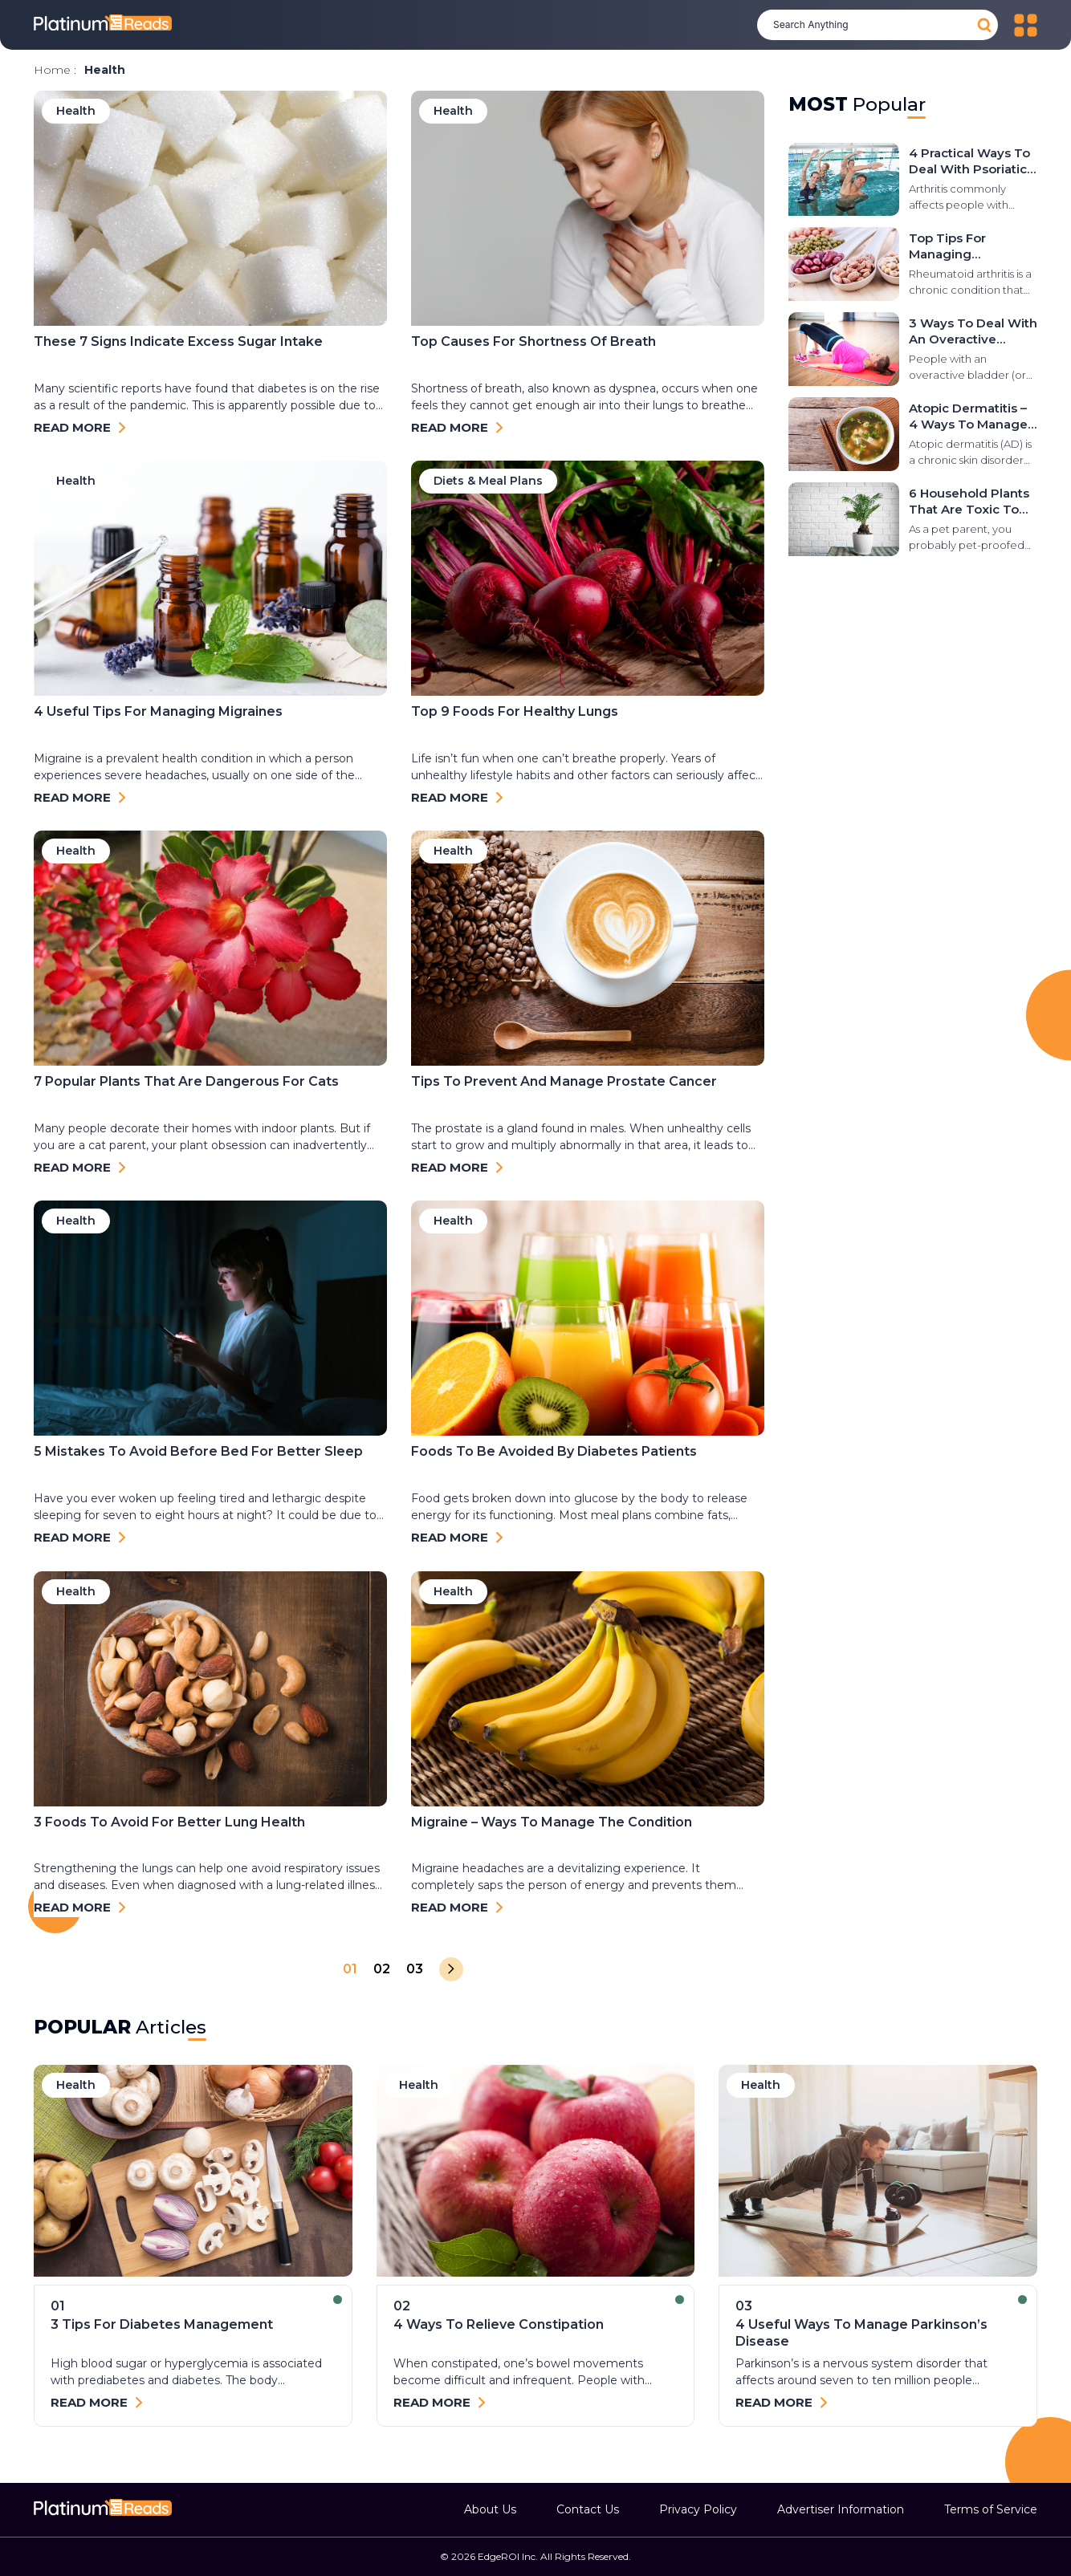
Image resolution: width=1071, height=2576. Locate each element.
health (76, 2085)
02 (381, 1969)
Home (52, 70)
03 (414, 1969)
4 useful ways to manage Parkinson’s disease (861, 2333)
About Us (490, 2509)
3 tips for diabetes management (162, 2324)
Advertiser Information (840, 2509)
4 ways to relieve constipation (498, 2324)
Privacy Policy (698, 2509)
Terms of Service (990, 2509)
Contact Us (587, 2509)
